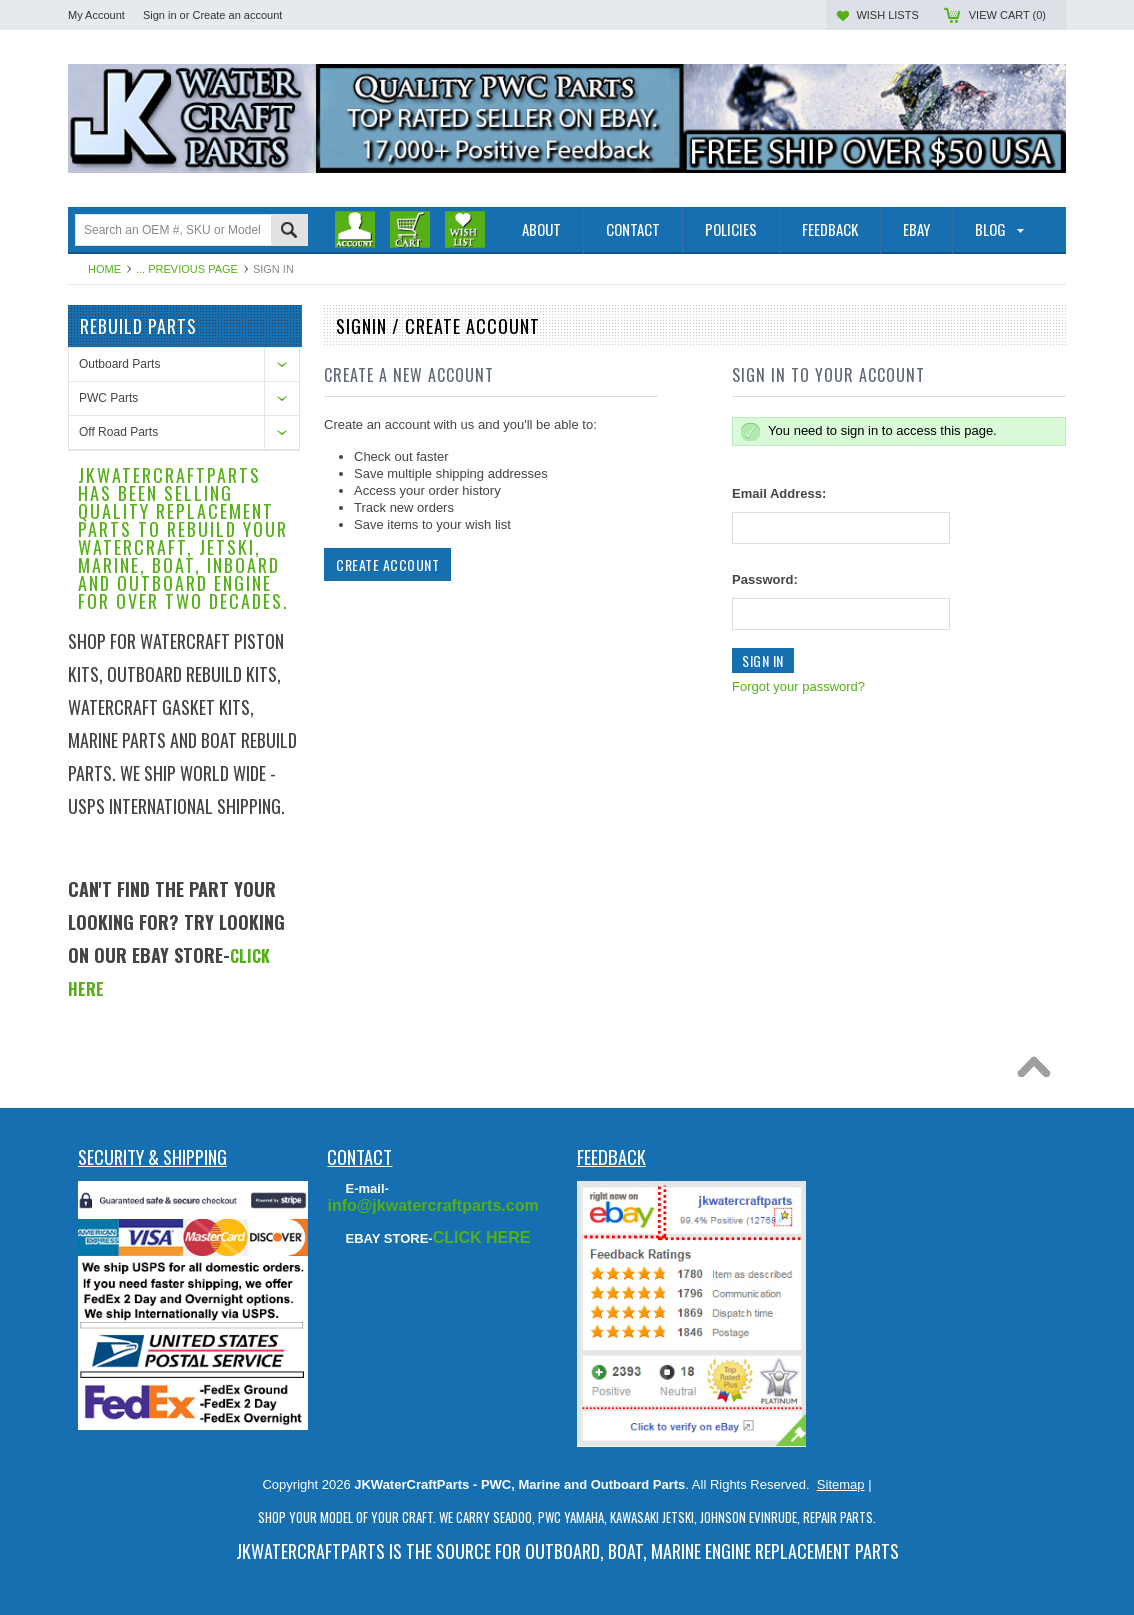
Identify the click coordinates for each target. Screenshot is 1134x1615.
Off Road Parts (118, 432)
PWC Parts (108, 398)
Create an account (237, 15)
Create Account (387, 564)
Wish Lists (887, 15)
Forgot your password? (798, 686)
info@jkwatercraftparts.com (432, 1205)
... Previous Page (187, 269)
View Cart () (1007, 15)
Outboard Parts (119, 364)
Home (104, 269)
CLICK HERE (482, 1237)
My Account (96, 15)
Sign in (160, 15)
